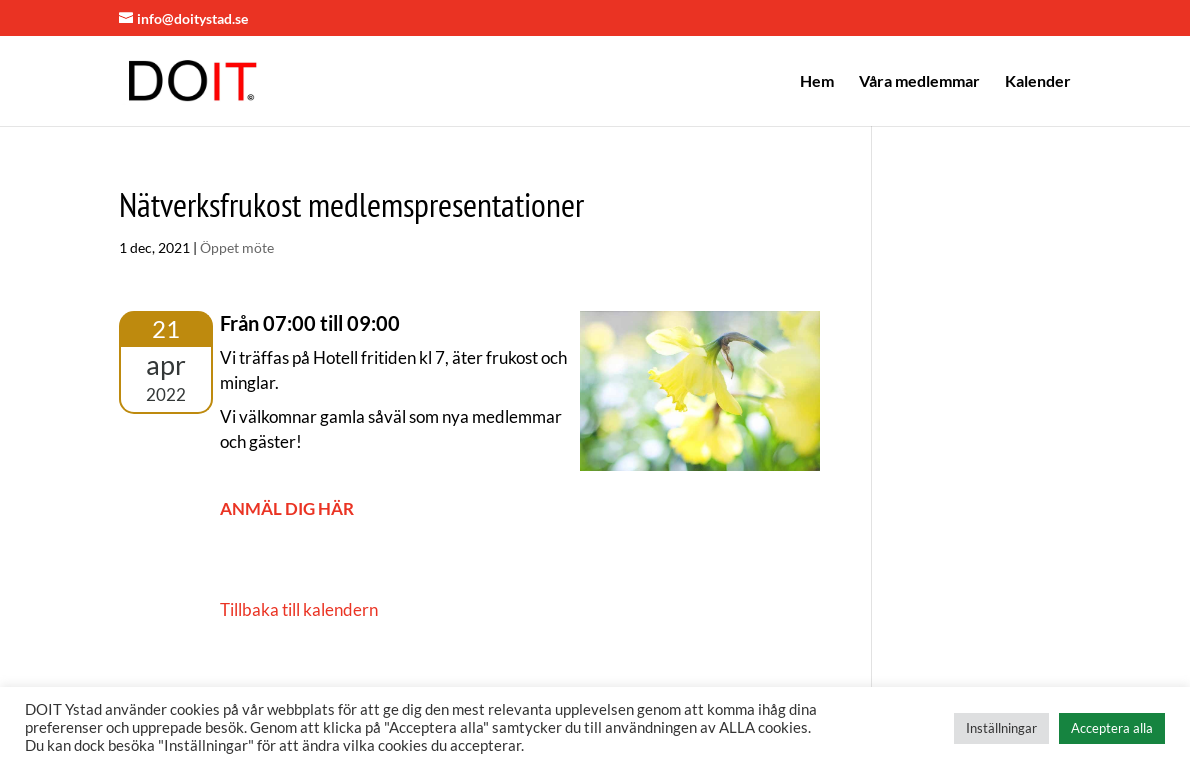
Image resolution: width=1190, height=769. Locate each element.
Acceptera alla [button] (1112, 728)
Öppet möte (237, 247)
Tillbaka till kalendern (299, 609)
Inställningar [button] (1001, 728)
